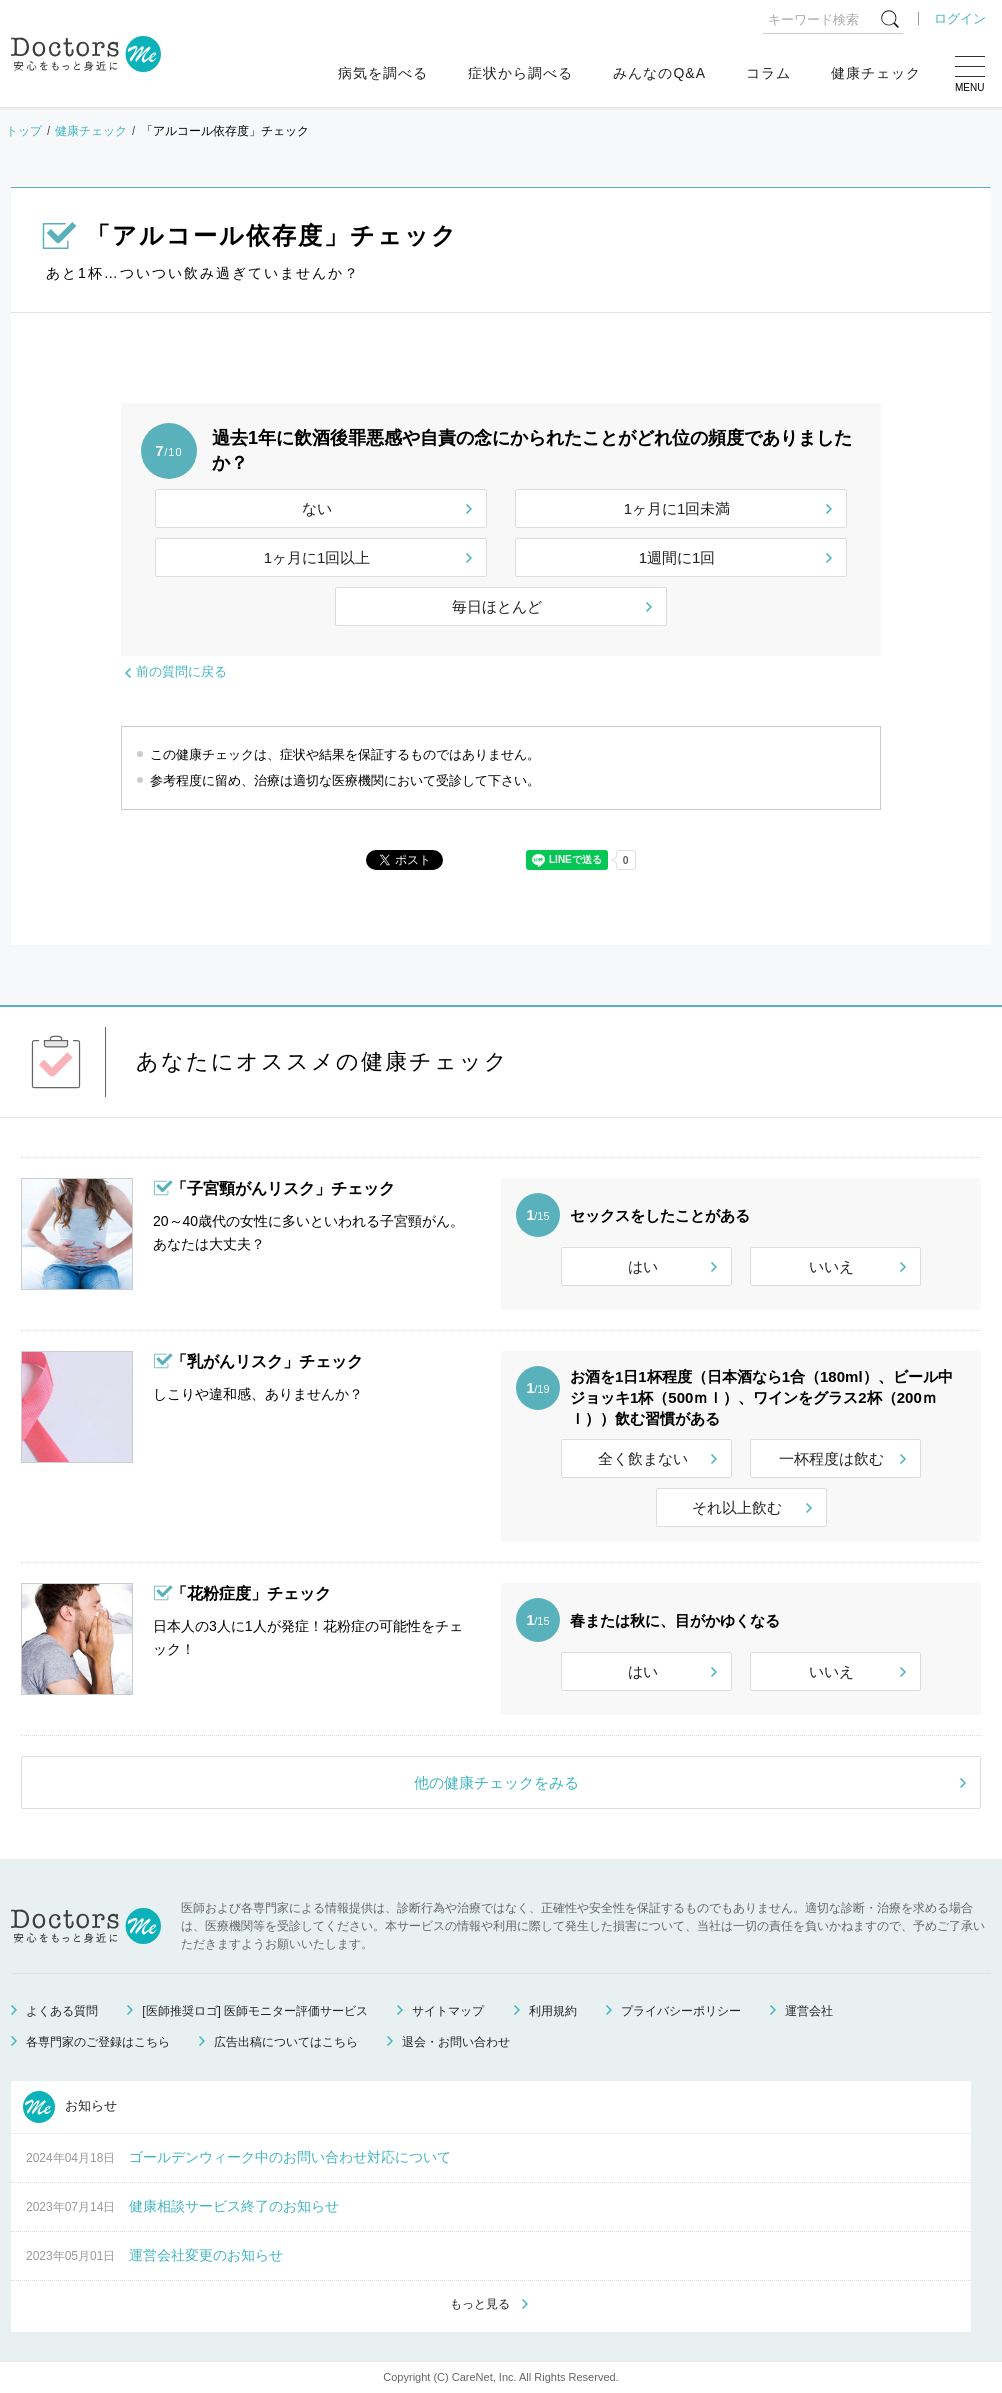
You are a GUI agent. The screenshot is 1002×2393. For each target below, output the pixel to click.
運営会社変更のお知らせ (206, 2255)
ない (317, 508)
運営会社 (809, 2011)
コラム (768, 73)
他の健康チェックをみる (496, 1782)
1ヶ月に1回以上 (317, 557)
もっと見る (480, 2304)
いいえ (831, 1266)
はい (643, 1266)
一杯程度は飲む (831, 1458)
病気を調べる (383, 73)
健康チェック (876, 73)
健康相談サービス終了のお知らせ (234, 2206)
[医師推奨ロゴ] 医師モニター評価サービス (255, 2011)
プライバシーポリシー (681, 2011)
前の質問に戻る (181, 671)
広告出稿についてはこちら (286, 2042)
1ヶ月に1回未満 (677, 508)
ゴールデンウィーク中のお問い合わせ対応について (290, 2157)
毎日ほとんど (497, 606)
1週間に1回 (677, 557)
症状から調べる (520, 73)
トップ (24, 131)
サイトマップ (448, 2011)
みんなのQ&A (659, 73)
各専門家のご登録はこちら (98, 2042)
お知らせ (70, 2107)
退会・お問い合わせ (456, 2042)
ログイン (960, 18)
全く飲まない (643, 1458)
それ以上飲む (737, 1507)
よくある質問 (62, 2011)
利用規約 (553, 2011)
